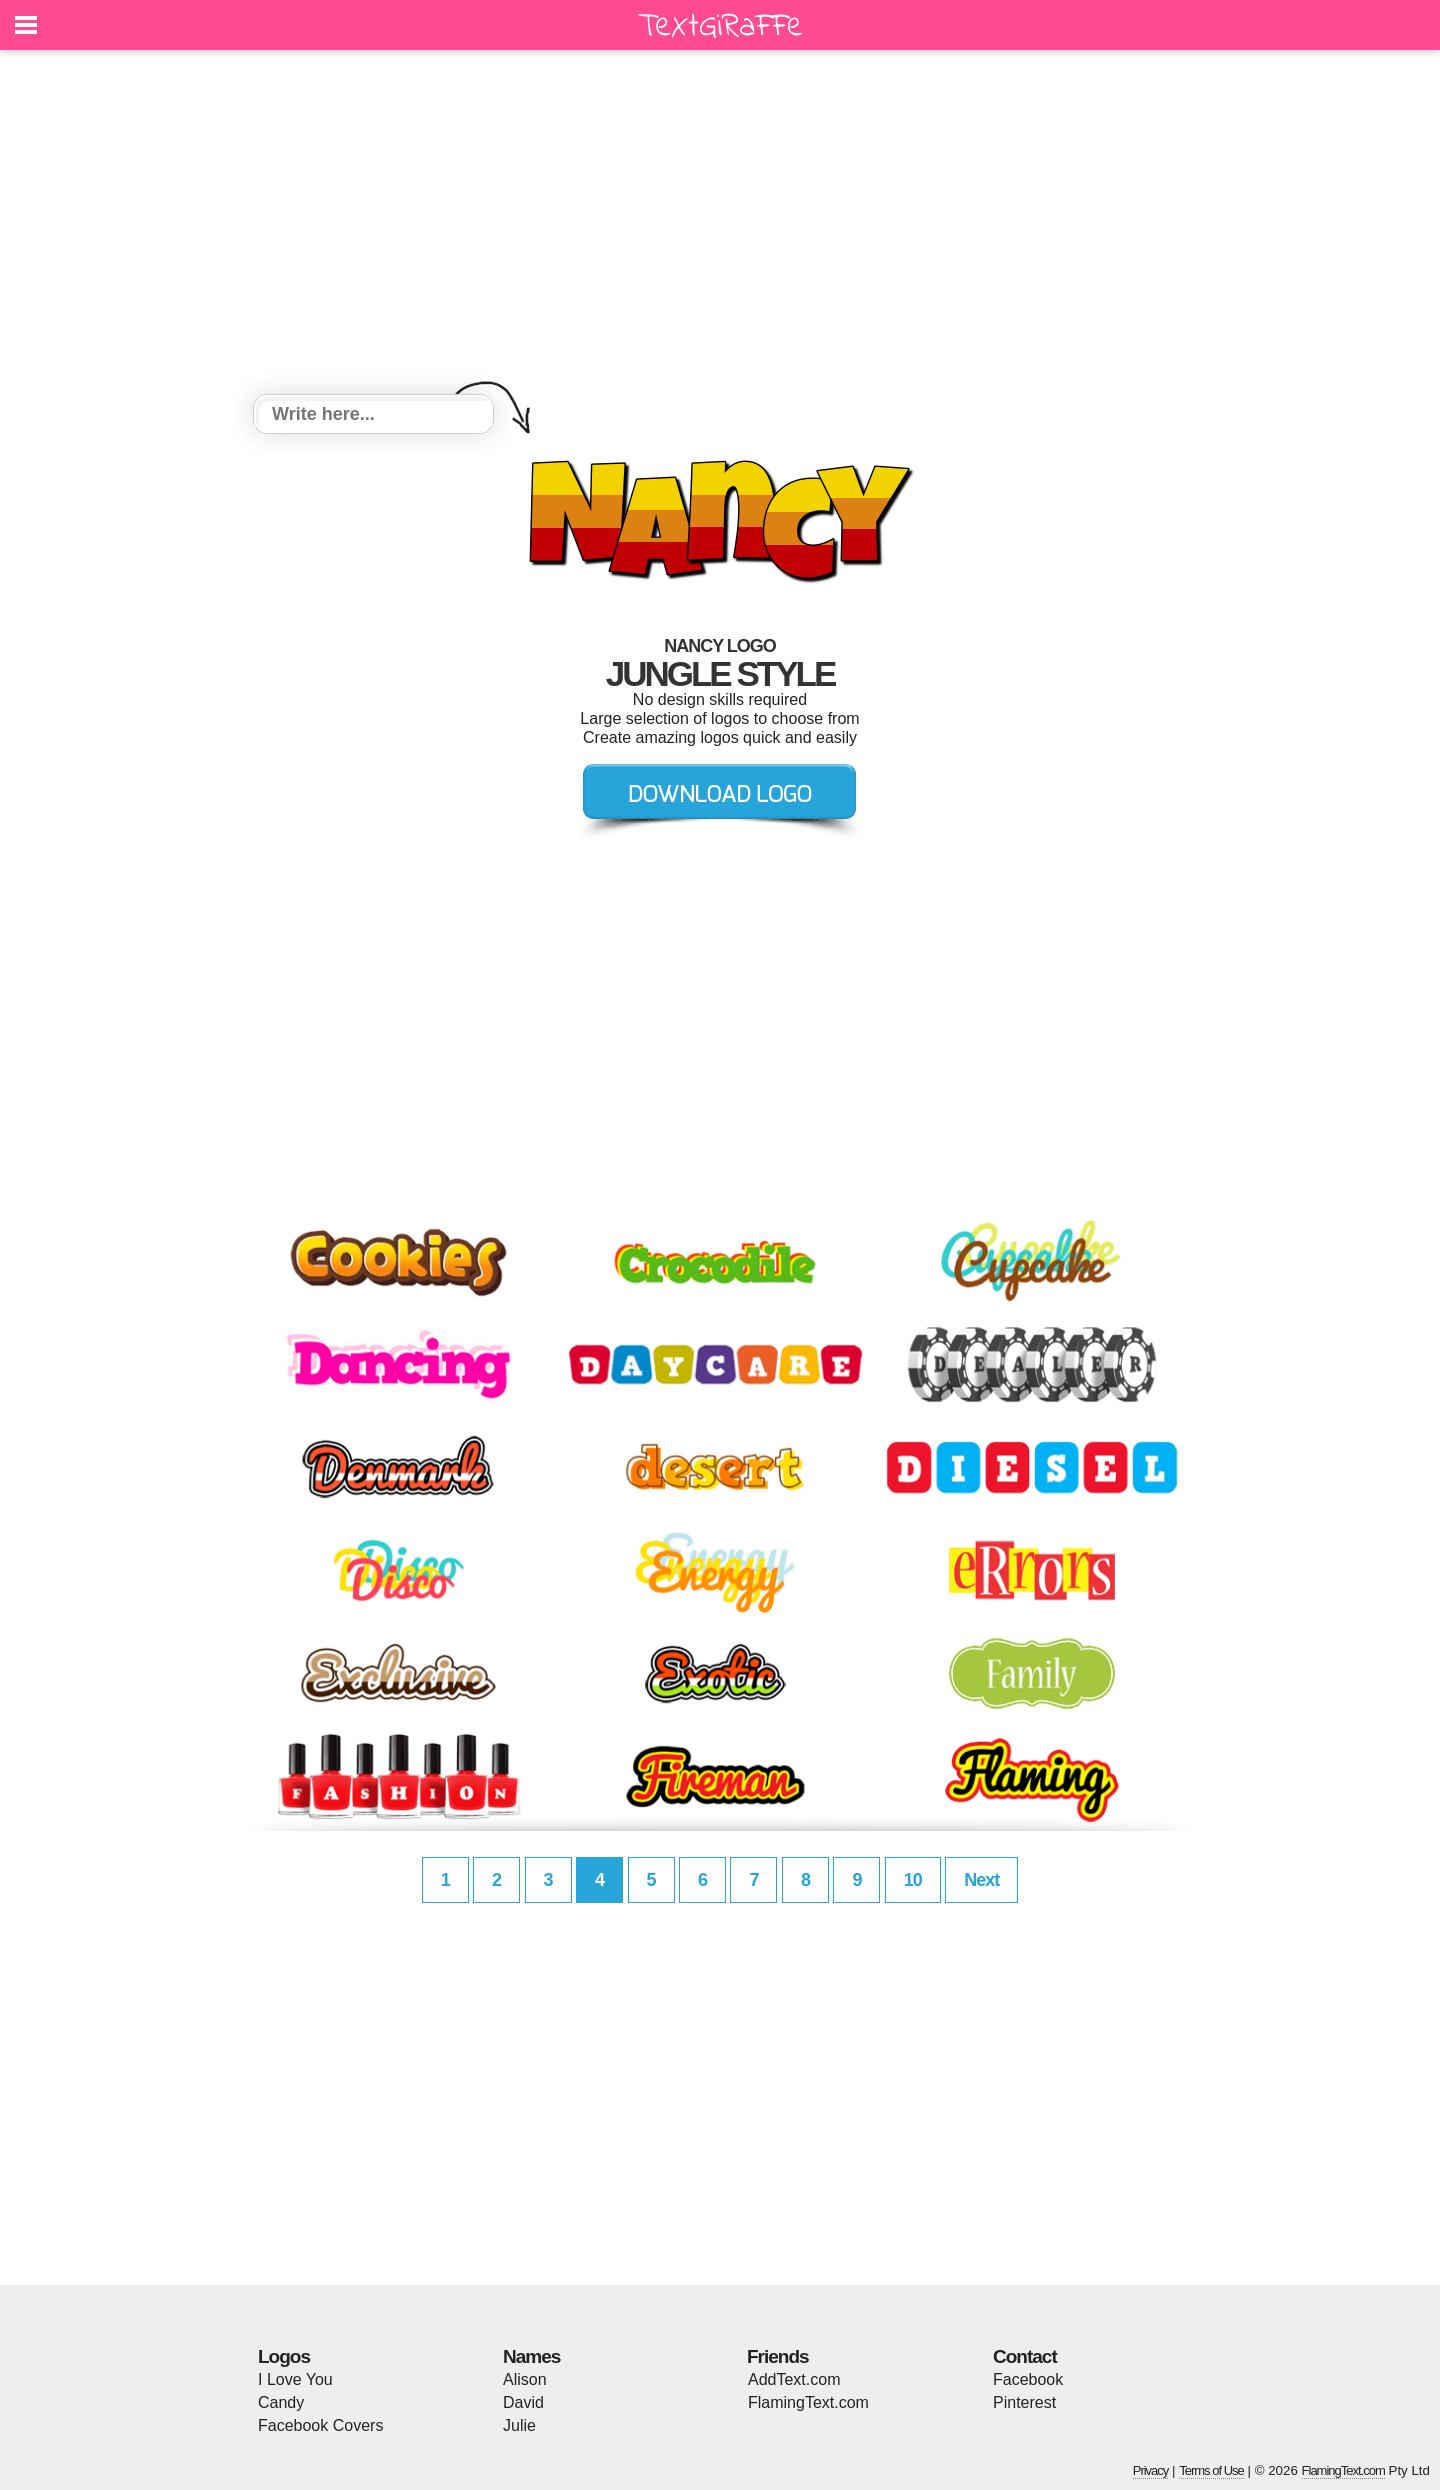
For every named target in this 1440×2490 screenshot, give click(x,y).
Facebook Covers (320, 2425)
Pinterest (1024, 2402)
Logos (284, 2356)
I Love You (295, 2379)
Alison (525, 2379)
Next (981, 1880)
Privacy (1151, 2470)
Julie (519, 2425)
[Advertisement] (720, 225)
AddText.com (794, 2379)
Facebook (1028, 2379)
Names (531, 2356)
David (523, 2402)
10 (913, 1880)
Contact (1025, 2356)
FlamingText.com (808, 2402)
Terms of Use (1211, 2470)
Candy (281, 2402)
